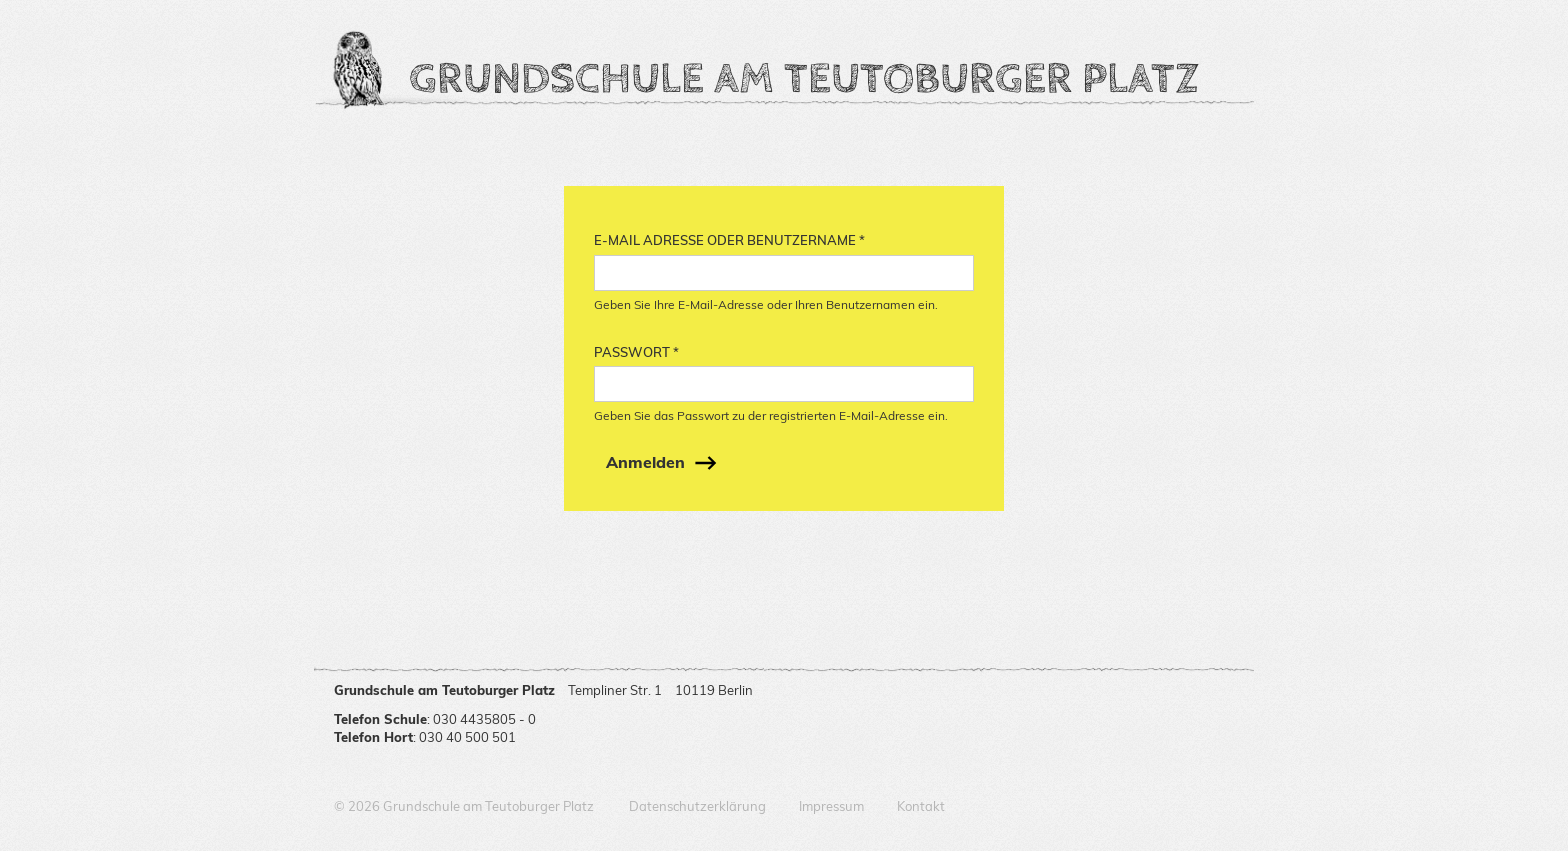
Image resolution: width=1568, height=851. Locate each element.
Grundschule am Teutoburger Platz (804, 80)
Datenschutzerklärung (697, 806)
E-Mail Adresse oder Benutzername (729, 240)
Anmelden (645, 462)
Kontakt (921, 806)
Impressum (831, 806)
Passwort (636, 352)
